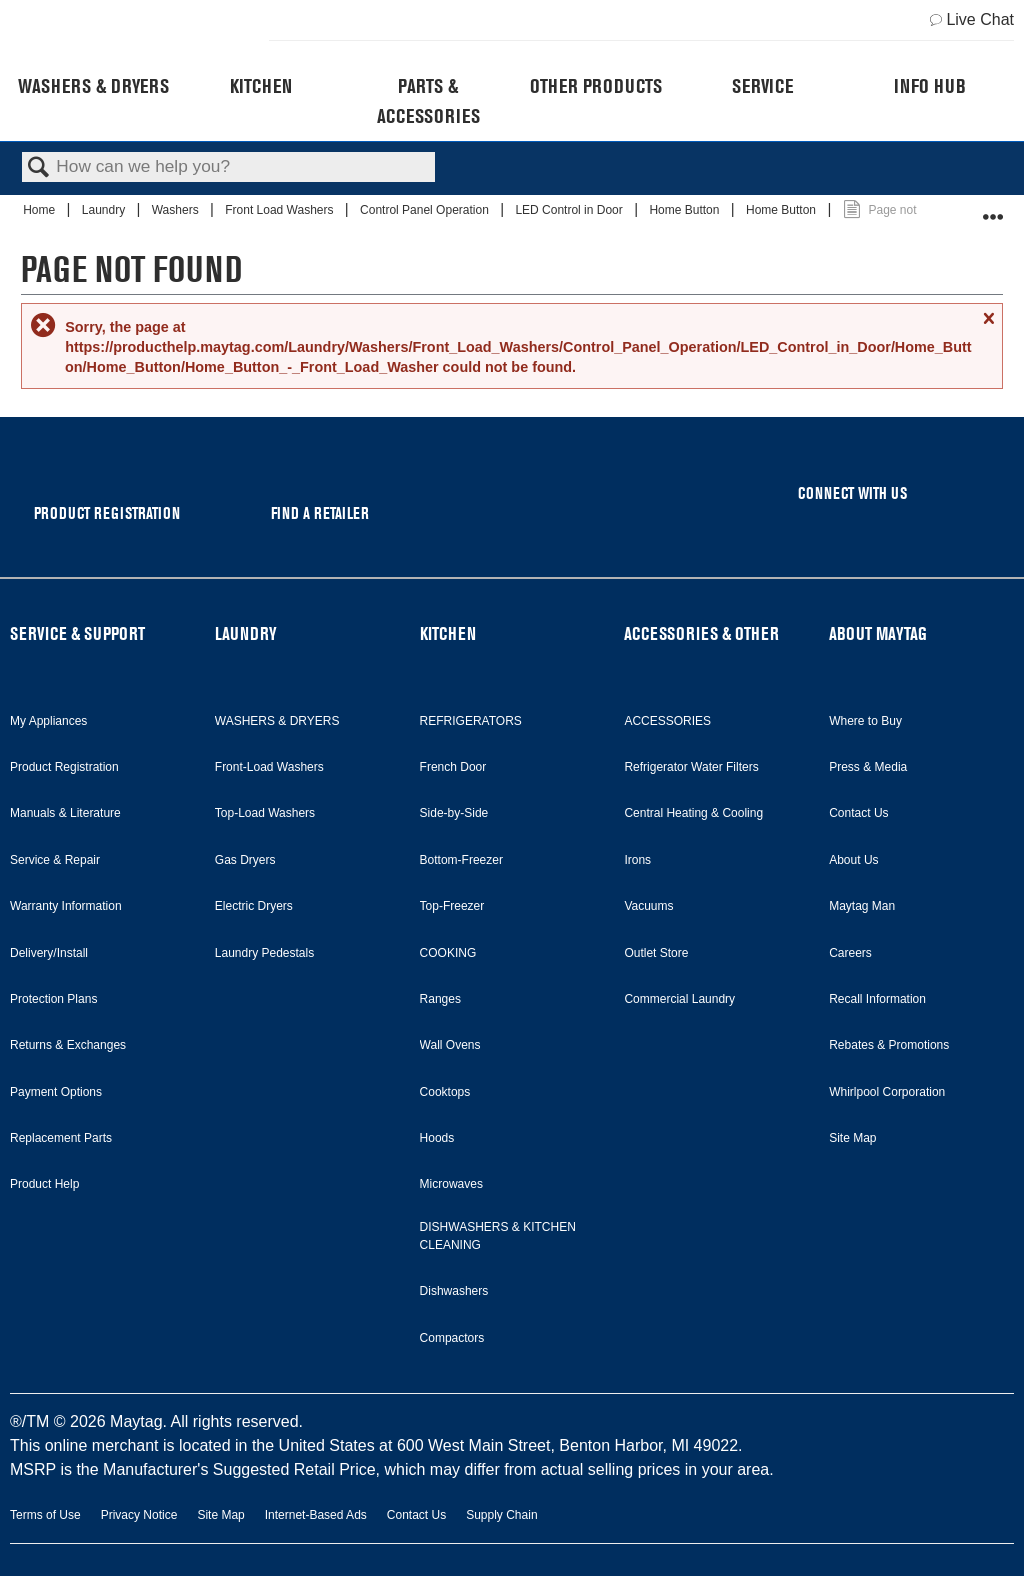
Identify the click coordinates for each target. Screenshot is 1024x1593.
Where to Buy (865, 721)
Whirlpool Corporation (887, 1092)
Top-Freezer (452, 906)
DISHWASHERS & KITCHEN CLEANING (498, 1236)
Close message (988, 326)
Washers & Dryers (93, 86)
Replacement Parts (61, 1138)
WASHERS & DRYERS (277, 721)
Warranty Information (66, 906)
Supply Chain (501, 1515)
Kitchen (261, 86)
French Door (453, 767)
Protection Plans (53, 999)
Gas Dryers (245, 860)
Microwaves (451, 1184)
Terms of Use (45, 1515)
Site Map (852, 1138)
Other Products (596, 86)
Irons (637, 860)
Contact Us (858, 813)
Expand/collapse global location (993, 207)
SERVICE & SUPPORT (77, 633)
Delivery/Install (49, 953)
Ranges (440, 999)
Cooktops (445, 1092)
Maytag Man (862, 906)
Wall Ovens (450, 1045)
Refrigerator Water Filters (691, 767)
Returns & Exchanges (68, 1045)
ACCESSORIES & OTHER (701, 633)
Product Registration (64, 767)
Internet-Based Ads (316, 1515)
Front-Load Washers (269, 767)
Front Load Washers (281, 210)
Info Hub (930, 86)
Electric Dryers (254, 906)
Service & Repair (55, 860)
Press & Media (868, 767)
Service (762, 86)
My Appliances (48, 721)
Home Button (685, 210)
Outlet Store (656, 953)
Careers (850, 953)
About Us (853, 860)
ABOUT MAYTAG (878, 633)
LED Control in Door (570, 210)
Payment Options (56, 1092)
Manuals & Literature (65, 813)
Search (39, 168)
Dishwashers (454, 1291)
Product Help (44, 1184)
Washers (177, 210)
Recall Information (877, 999)
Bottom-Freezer (461, 860)
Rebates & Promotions (889, 1045)
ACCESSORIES (667, 721)
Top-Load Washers (265, 813)
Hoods (437, 1138)
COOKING (448, 953)
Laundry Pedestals (264, 953)
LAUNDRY (246, 633)
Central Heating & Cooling (693, 813)
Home (40, 210)
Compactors (452, 1338)
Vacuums (648, 906)
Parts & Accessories (428, 101)
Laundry (105, 210)
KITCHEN (448, 633)
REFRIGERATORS (471, 721)
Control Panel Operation (426, 210)
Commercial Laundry (679, 999)
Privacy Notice (139, 1515)
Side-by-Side (454, 813)
